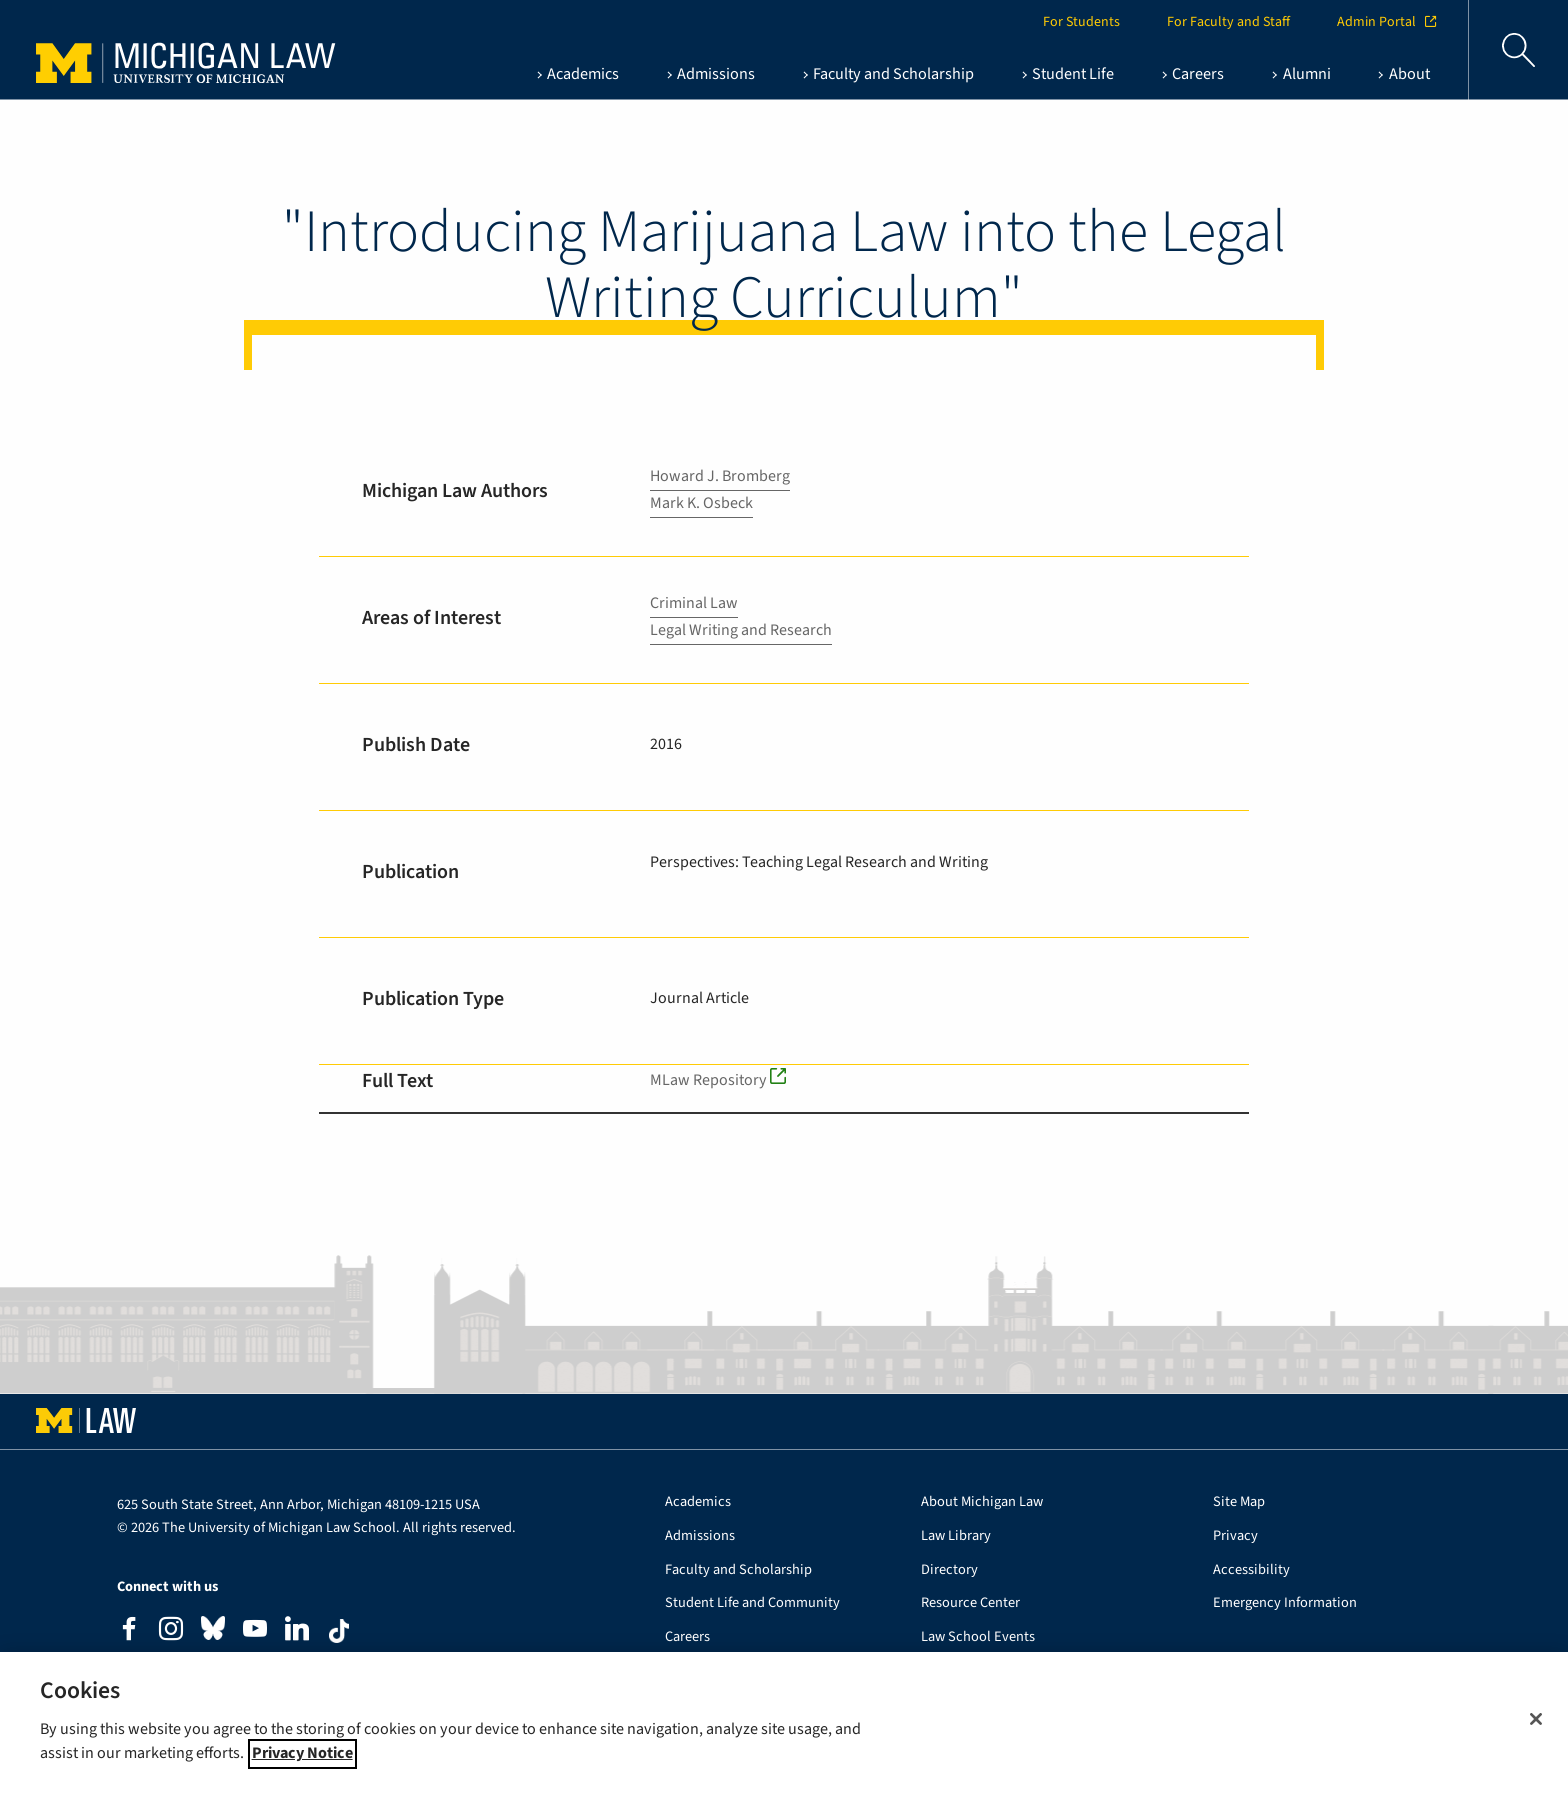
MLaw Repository (708, 1080)
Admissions (700, 1536)
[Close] (1536, 1735)
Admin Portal (1386, 22)
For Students (1081, 22)
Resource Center (970, 1603)
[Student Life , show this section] (1068, 74)
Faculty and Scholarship (738, 1570)
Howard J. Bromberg (720, 476)
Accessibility (1251, 1570)
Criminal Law (694, 603)
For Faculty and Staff (1228, 22)
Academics (698, 1502)
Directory (949, 1570)
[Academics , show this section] (577, 74)
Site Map (1239, 1502)
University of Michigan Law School (191, 50)
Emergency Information (1285, 1603)
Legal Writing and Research (741, 630)
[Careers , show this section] (1193, 74)
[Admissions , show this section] (711, 74)
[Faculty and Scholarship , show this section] (888, 74)
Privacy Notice (302, 1769)
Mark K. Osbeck (701, 503)
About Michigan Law (982, 1502)
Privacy (1235, 1536)
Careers (687, 1637)
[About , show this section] (1403, 74)
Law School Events (978, 1637)
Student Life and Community (752, 1603)
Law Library (956, 1536)
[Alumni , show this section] (1301, 74)
